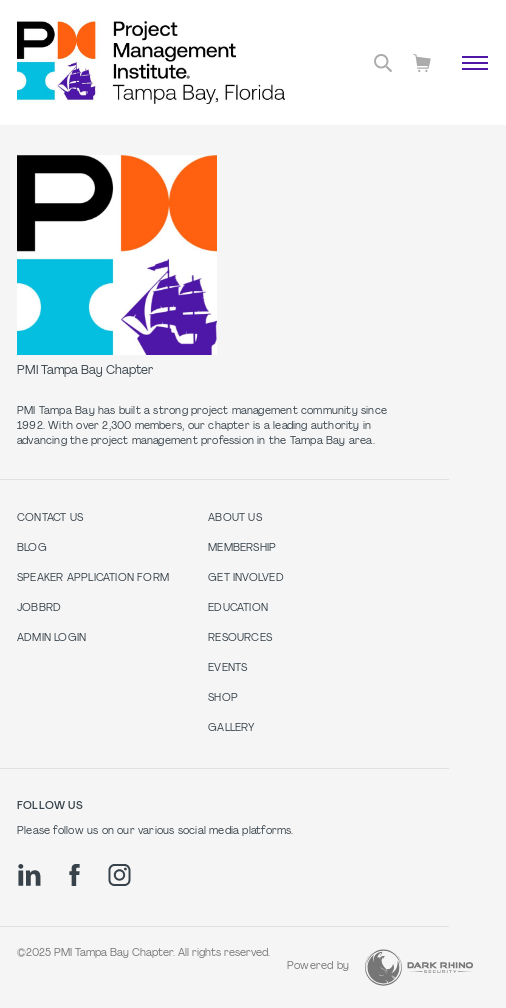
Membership (242, 548)
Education (238, 608)
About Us (235, 518)
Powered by (318, 966)
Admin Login (51, 638)
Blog (32, 548)
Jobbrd (39, 608)
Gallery (231, 728)
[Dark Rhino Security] (419, 967)
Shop (223, 698)
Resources (240, 638)
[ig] (119, 875)
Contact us (50, 518)
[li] (29, 875)
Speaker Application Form (93, 578)
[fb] (74, 875)
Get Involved (246, 578)
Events (227, 668)
